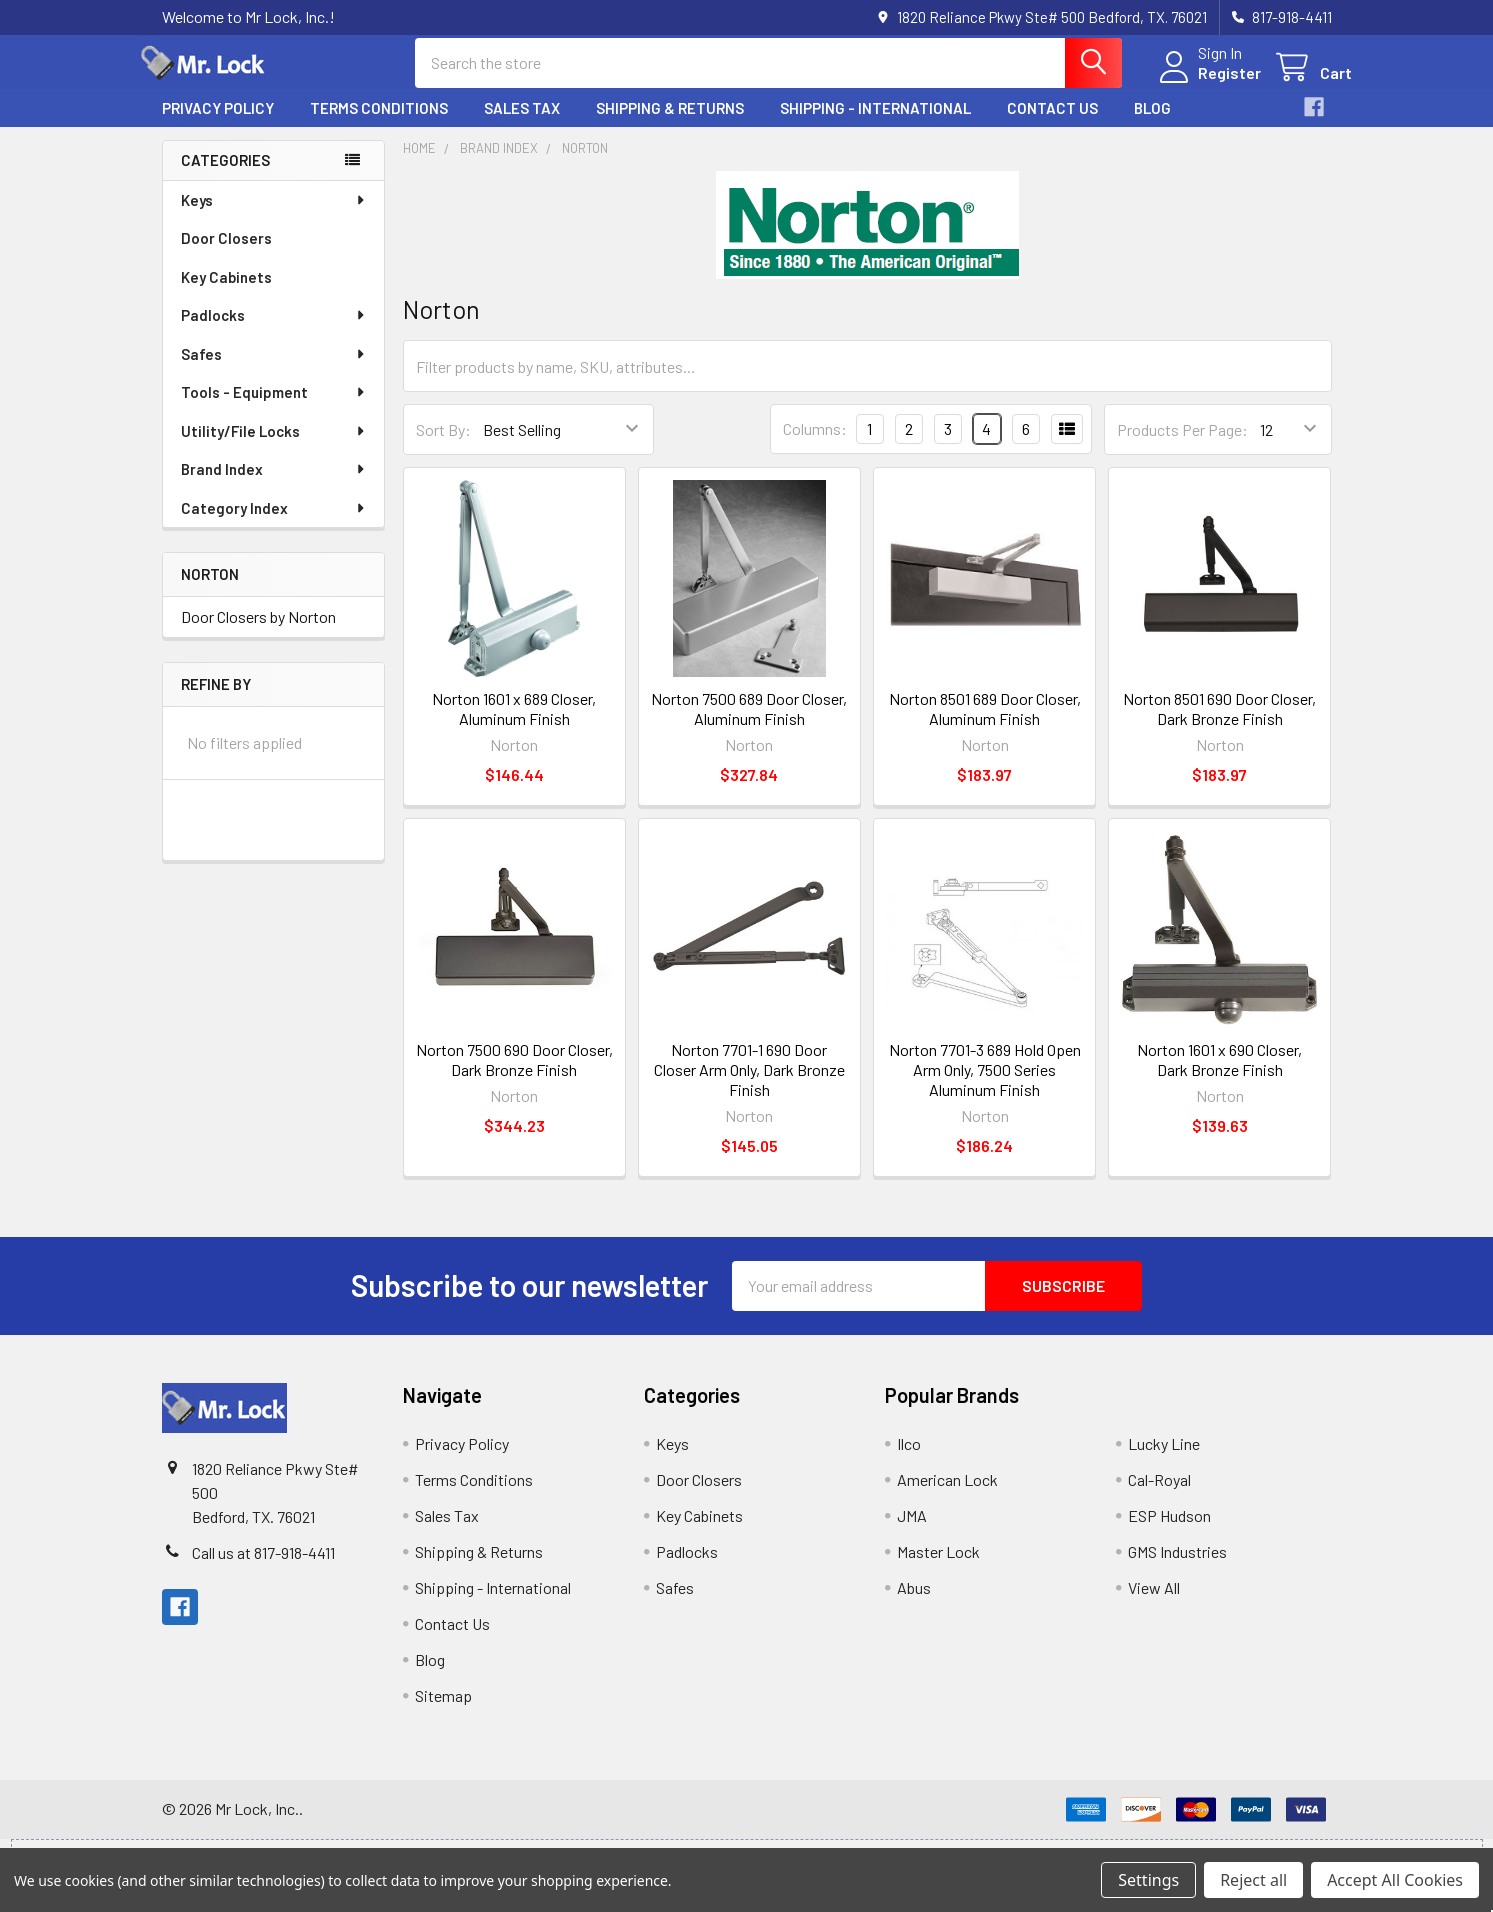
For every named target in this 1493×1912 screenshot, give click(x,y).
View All (1154, 1602)
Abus (914, 1602)
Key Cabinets (226, 292)
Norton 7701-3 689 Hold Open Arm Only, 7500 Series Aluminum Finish (985, 1084)
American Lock (947, 1494)
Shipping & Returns (670, 123)
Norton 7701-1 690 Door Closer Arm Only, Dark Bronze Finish (749, 1084)
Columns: (815, 443)
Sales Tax (522, 123)
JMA (912, 1530)
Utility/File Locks (274, 446)
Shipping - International (875, 123)
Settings (1148, 1880)
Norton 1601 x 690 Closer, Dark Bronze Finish (1219, 1074)
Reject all (1253, 1880)
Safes (274, 369)
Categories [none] (225, 175)
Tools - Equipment (274, 407)
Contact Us (1052, 123)
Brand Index (274, 484)
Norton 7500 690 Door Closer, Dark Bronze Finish (514, 1074)
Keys (274, 215)
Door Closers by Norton (258, 631)
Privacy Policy (218, 123)
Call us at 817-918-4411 (263, 1567)
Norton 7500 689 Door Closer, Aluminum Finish (749, 723)
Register (1209, 82)
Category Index (274, 523)
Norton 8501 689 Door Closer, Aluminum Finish (985, 723)
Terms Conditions (379, 123)
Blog (1152, 123)
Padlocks (274, 330)
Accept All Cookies (1395, 1880)
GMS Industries (1177, 1566)
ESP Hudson (1169, 1530)
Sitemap (443, 1710)
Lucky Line (1164, 1458)
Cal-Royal (1159, 1494)
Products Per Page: (1182, 444)
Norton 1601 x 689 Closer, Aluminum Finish (514, 723)
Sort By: (443, 444)
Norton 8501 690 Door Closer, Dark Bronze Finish (1219, 723)
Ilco (909, 1458)
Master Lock (938, 1566)
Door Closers (226, 253)
